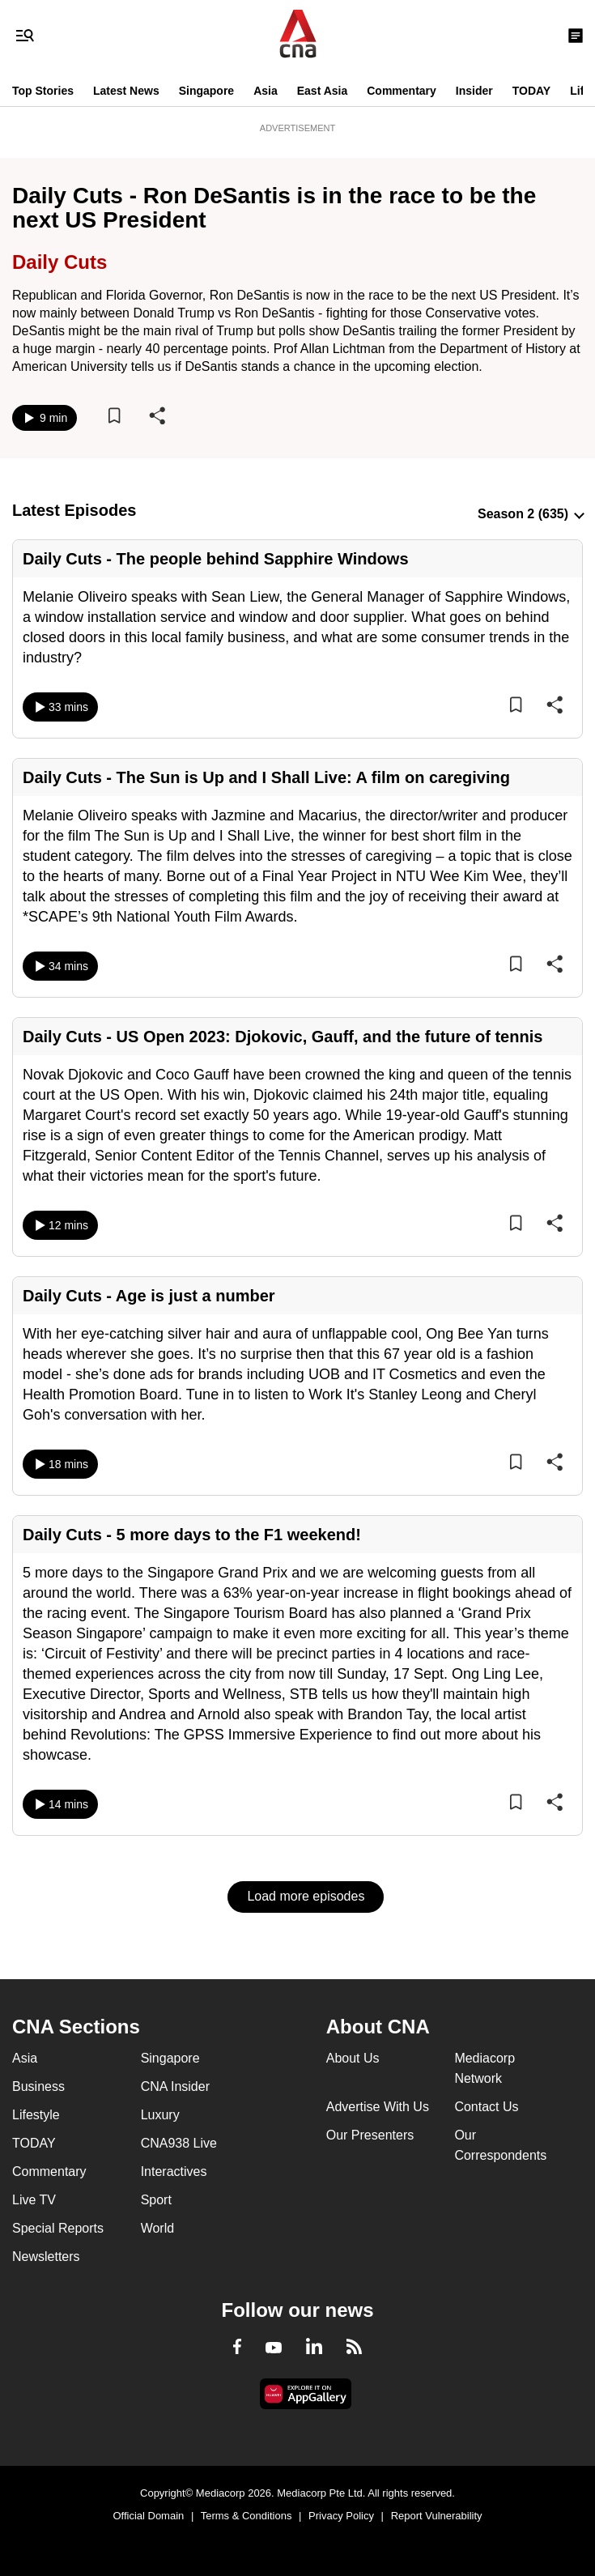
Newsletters (46, 2256)
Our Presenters (370, 2135)
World (158, 2228)
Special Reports (58, 2228)
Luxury (160, 2115)
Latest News (126, 90)
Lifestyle (36, 2115)
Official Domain (148, 2516)
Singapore (206, 90)
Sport (156, 2200)
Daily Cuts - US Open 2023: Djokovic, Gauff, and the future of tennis (282, 1036)
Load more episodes (305, 1896)
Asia (265, 90)
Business (38, 2086)
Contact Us (486, 2107)
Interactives (174, 2171)
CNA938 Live (179, 2143)
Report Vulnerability (436, 2516)
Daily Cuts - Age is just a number (149, 1296)
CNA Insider (175, 2086)
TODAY (531, 90)
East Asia (322, 90)
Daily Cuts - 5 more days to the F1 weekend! (192, 1534)
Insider (474, 90)
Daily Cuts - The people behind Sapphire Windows (216, 559)
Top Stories (43, 90)
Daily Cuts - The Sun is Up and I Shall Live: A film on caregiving (266, 777)
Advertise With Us (377, 2107)
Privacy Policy (341, 2516)
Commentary (401, 90)
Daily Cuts (59, 262)
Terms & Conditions (246, 2516)
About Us (353, 2058)
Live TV (34, 2200)
